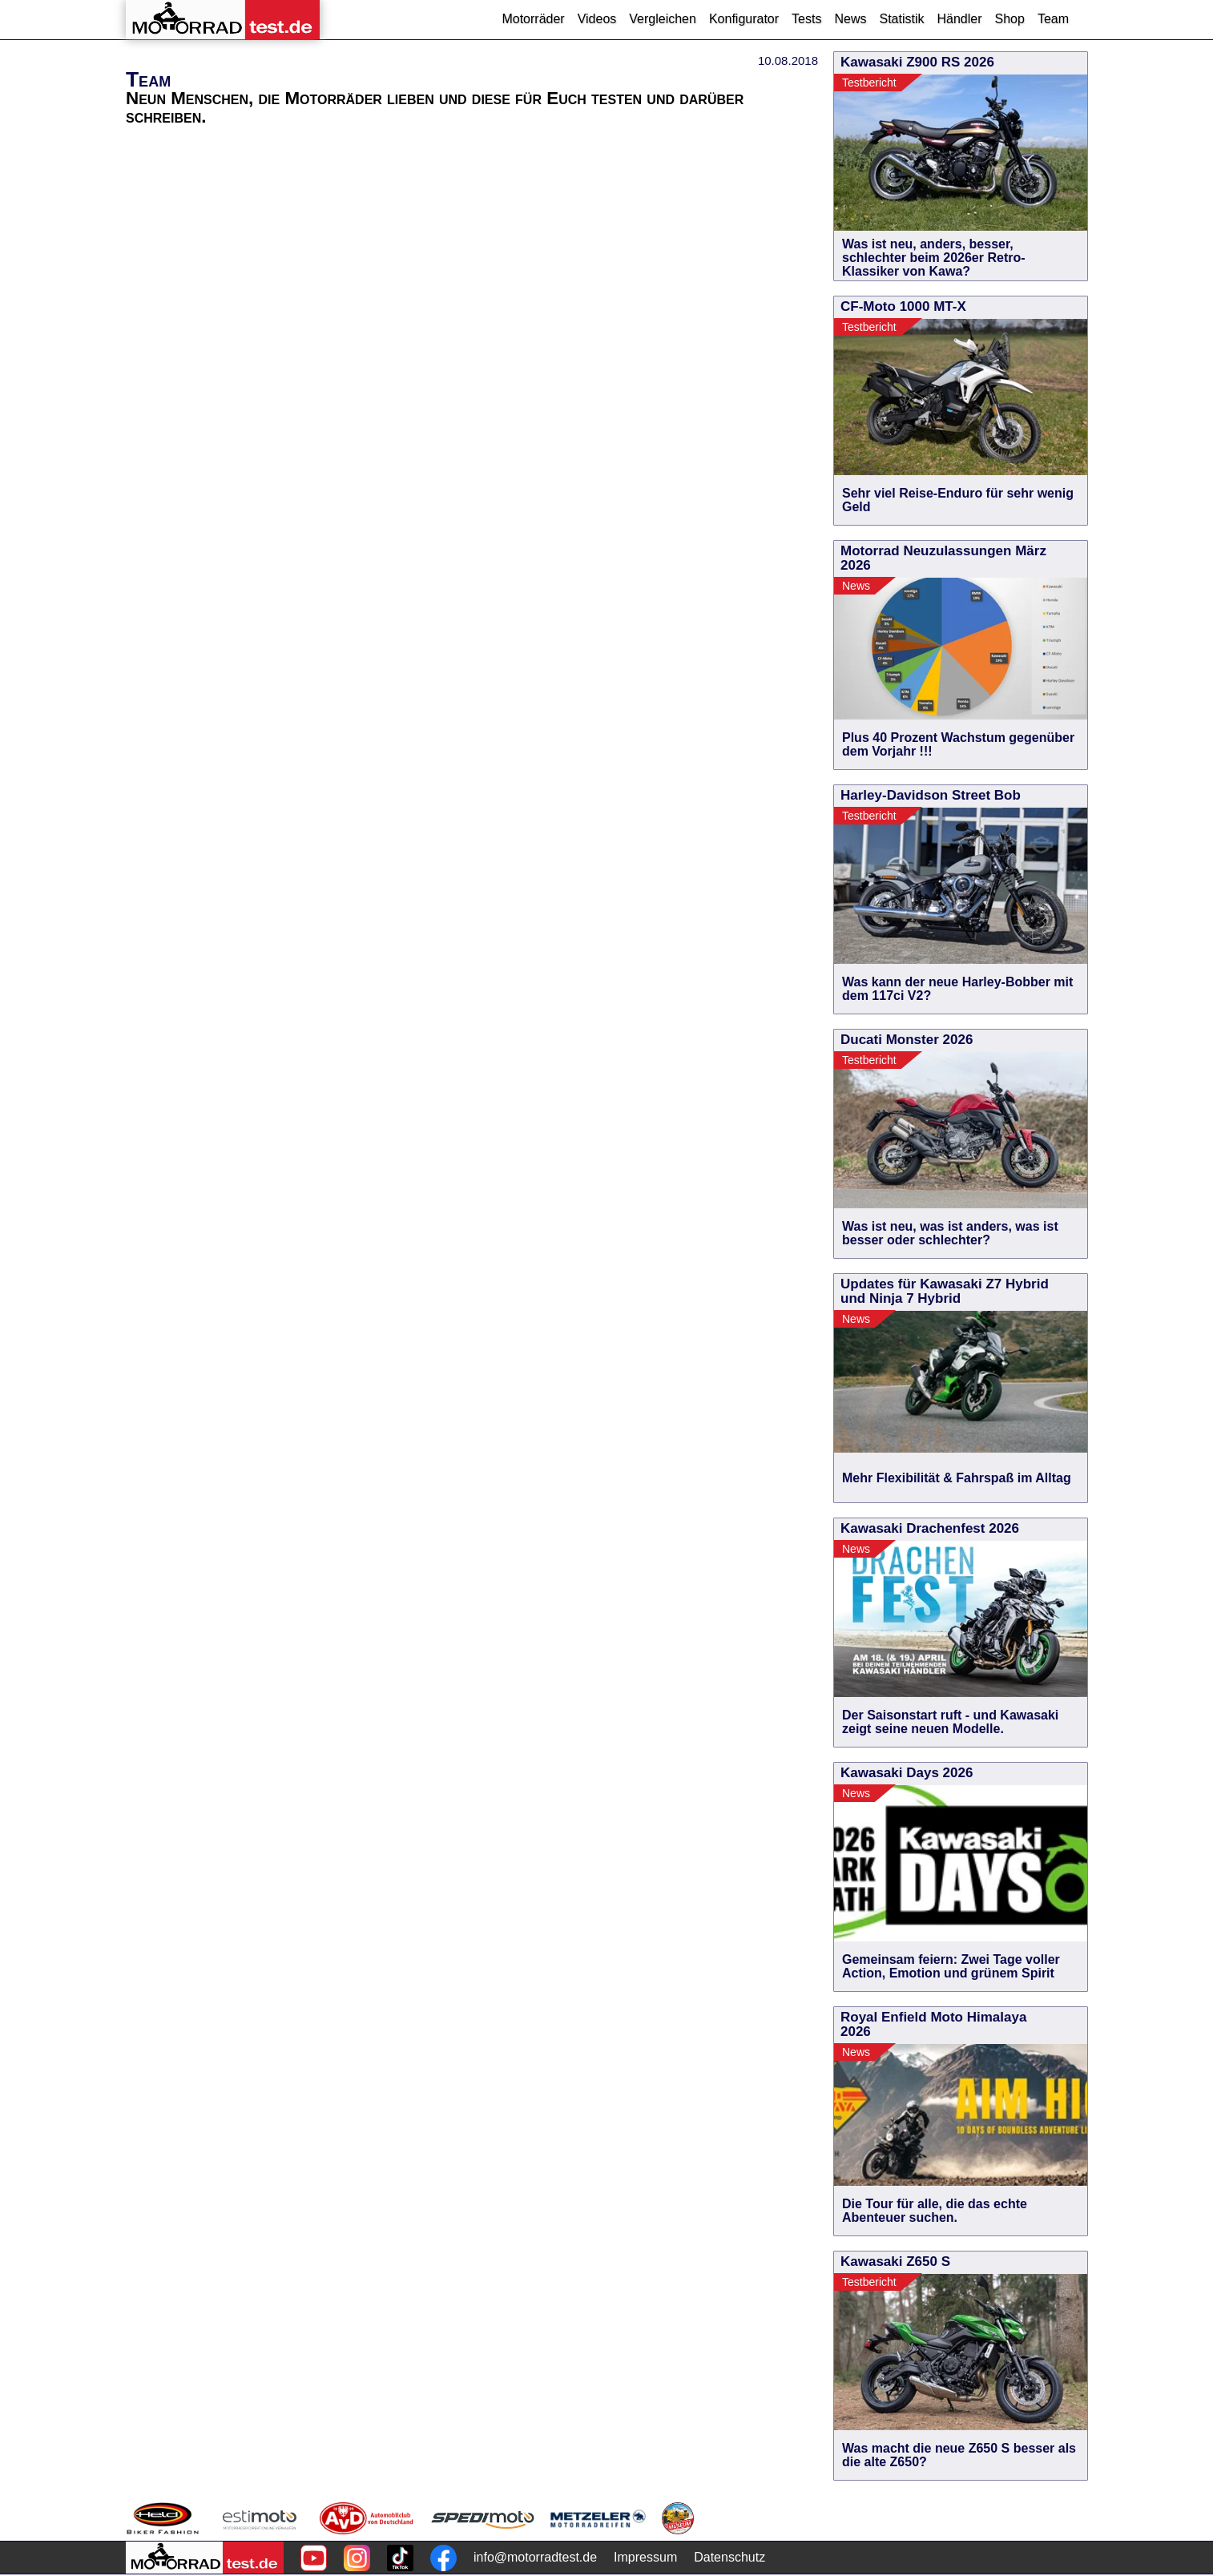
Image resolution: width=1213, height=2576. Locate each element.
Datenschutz (729, 2557)
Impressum (645, 2557)
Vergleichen (662, 19)
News (850, 19)
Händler (959, 19)
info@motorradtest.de (535, 2557)
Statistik (901, 19)
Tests (806, 19)
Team (1053, 19)
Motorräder (533, 19)
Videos (597, 19)
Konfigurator (744, 19)
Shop (1010, 19)
